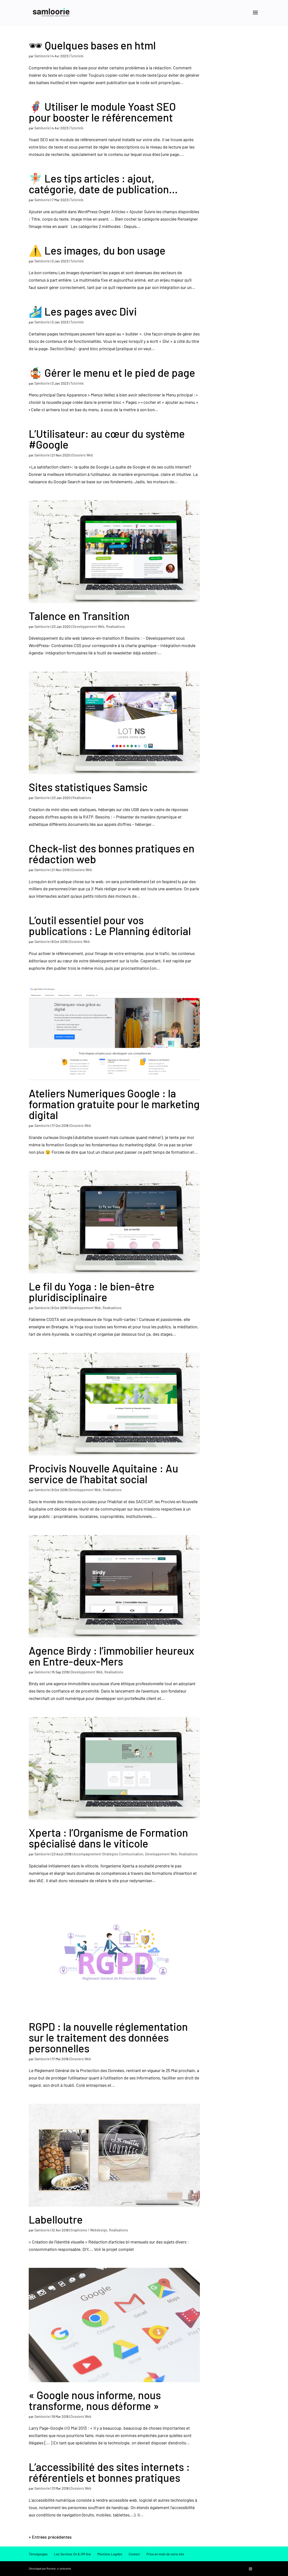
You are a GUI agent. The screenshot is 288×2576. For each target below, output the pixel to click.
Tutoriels (76, 56)
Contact (134, 2554)
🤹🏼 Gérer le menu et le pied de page (112, 372)
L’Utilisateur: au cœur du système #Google (107, 439)
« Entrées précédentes (50, 2537)
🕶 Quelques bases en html (92, 45)
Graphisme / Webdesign (88, 2230)
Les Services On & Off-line (72, 2554)
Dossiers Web (82, 455)
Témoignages (38, 2554)
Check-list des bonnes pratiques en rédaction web (111, 853)
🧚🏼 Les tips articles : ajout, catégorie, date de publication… (103, 184)
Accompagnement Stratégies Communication (108, 1854)
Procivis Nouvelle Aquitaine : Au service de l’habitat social (103, 1473)
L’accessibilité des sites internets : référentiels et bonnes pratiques (109, 2472)
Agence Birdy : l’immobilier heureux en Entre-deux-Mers (111, 1656)
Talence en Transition (79, 615)
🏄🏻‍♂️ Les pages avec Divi (83, 311)
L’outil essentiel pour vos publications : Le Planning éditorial (110, 925)
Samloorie (42, 56)
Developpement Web (88, 626)
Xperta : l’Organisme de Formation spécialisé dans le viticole (108, 1838)
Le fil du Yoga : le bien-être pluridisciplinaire (91, 1291)
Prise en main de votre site (165, 2554)
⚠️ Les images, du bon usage (97, 250)
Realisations (115, 626)
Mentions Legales (109, 2554)
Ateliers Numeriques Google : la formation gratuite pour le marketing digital (114, 1104)
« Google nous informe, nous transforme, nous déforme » (95, 2400)
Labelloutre (56, 2219)
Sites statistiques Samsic (88, 786)
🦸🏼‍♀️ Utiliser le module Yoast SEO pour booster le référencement (102, 112)
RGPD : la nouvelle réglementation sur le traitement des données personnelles (108, 2037)
